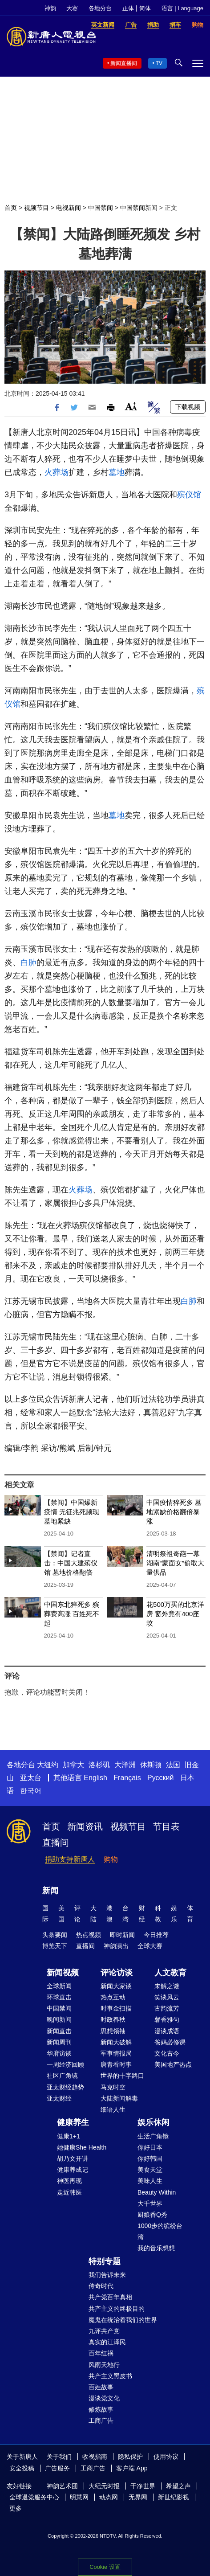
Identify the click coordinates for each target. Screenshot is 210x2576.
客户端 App (132, 2468)
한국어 (30, 1790)
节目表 (166, 1826)
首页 (10, 207)
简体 (145, 8)
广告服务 (57, 2468)
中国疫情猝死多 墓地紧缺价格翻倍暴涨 (174, 1512)
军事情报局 (116, 2053)
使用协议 (165, 2456)
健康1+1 (68, 2136)
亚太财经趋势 (65, 2087)
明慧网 (79, 2497)
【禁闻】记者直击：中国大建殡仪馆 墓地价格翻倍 (70, 1563)
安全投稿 (21, 2468)
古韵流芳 (166, 2008)
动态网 (108, 2497)
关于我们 (59, 2456)
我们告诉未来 (107, 2274)
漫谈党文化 (104, 2398)
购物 (111, 1859)
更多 (15, 2508)
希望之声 (178, 2486)
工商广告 (101, 2420)
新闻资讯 (85, 1826)
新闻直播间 (123, 63)
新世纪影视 (173, 2497)
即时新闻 (122, 1934)
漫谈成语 (166, 2031)
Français (127, 1777)
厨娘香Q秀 (152, 2214)
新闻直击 (59, 2031)
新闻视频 (63, 1972)
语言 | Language (182, 8)
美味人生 (149, 2180)
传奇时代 (101, 2285)
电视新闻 (68, 207)
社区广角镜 (62, 2075)
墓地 (117, 472)
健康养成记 (72, 2169)
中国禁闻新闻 (139, 207)
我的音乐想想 (156, 2248)
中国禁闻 (100, 207)
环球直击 (59, 1997)
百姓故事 (101, 2387)
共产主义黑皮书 (110, 2375)
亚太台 (30, 1777)
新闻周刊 (59, 2042)
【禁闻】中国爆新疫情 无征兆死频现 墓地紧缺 (71, 1512)
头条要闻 (54, 1934)
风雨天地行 (104, 2364)
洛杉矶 (99, 1765)
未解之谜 (166, 1986)
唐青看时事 (116, 2064)
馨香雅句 (166, 2019)
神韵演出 (116, 1945)
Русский (160, 1777)
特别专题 (105, 2261)
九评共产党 (104, 2330)
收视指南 (94, 2456)
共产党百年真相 (110, 2297)
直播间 (55, 1842)
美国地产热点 (173, 2064)
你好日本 (149, 2147)
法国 (173, 1765)
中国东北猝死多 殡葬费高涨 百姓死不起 (71, 1614)
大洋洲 (125, 1765)
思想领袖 (113, 2031)
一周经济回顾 (65, 2064)
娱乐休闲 (153, 2122)
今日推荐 (156, 1934)
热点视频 (88, 1934)
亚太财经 (59, 2098)
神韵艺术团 (62, 2486)
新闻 (50, 1890)
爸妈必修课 (170, 2042)
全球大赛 (149, 1945)
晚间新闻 (59, 2019)
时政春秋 (113, 2019)
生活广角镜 (153, 2136)
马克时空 (113, 2087)
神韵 (50, 8)
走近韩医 (69, 2192)
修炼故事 (101, 2409)
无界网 (138, 2497)
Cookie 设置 (104, 2567)
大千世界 (149, 2203)
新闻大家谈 (116, 1986)
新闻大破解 (116, 2042)
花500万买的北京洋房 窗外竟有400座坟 (175, 1614)
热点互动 (113, 1997)
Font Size (131, 406)
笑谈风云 (166, 1997)
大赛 (72, 8)
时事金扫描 (116, 2008)
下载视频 (187, 406)
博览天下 (54, 1945)
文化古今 (166, 2053)
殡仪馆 (189, 494)
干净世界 (142, 2486)
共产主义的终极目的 (117, 2308)
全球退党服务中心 (34, 2497)
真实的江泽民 (107, 2342)
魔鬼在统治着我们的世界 (123, 2319)
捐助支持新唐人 (70, 1859)
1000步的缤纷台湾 (159, 2231)
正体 (128, 8)
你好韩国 (149, 2158)
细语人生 (113, 2109)
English (95, 1777)
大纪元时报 (104, 2486)
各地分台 (100, 8)
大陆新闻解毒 (119, 2098)
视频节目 (36, 207)
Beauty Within (156, 2192)
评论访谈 (117, 1972)
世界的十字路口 (122, 2075)
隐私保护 (130, 2456)
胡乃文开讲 (72, 2158)
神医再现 (69, 2180)
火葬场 (56, 472)
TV (159, 63)
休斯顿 (151, 1765)
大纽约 (47, 1765)
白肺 (28, 962)
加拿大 (73, 1765)
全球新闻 (59, 1986)
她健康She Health (81, 2147)
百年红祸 (101, 2353)
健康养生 (73, 2122)
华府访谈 (59, 2053)
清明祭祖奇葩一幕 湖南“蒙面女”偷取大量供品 (175, 1563)
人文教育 (170, 1972)
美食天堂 (149, 2169)
